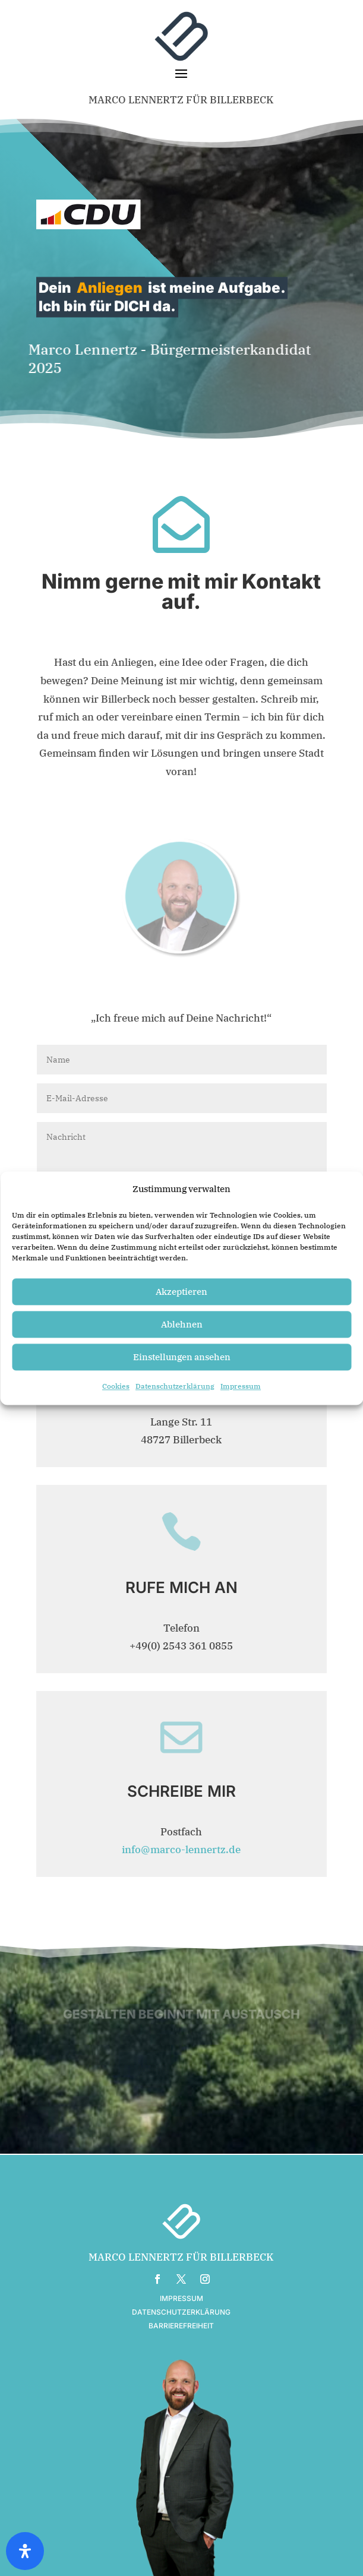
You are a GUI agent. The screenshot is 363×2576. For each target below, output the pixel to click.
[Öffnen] (25, 2551)
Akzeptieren (181, 1305)
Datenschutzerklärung (174, 1400)
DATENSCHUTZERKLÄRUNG (181, 2312)
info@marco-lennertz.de (181, 1849)
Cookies (116, 1400)
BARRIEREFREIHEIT (181, 2325)
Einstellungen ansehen (182, 1371)
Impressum (240, 1400)
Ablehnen (182, 1338)
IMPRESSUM (181, 2298)
